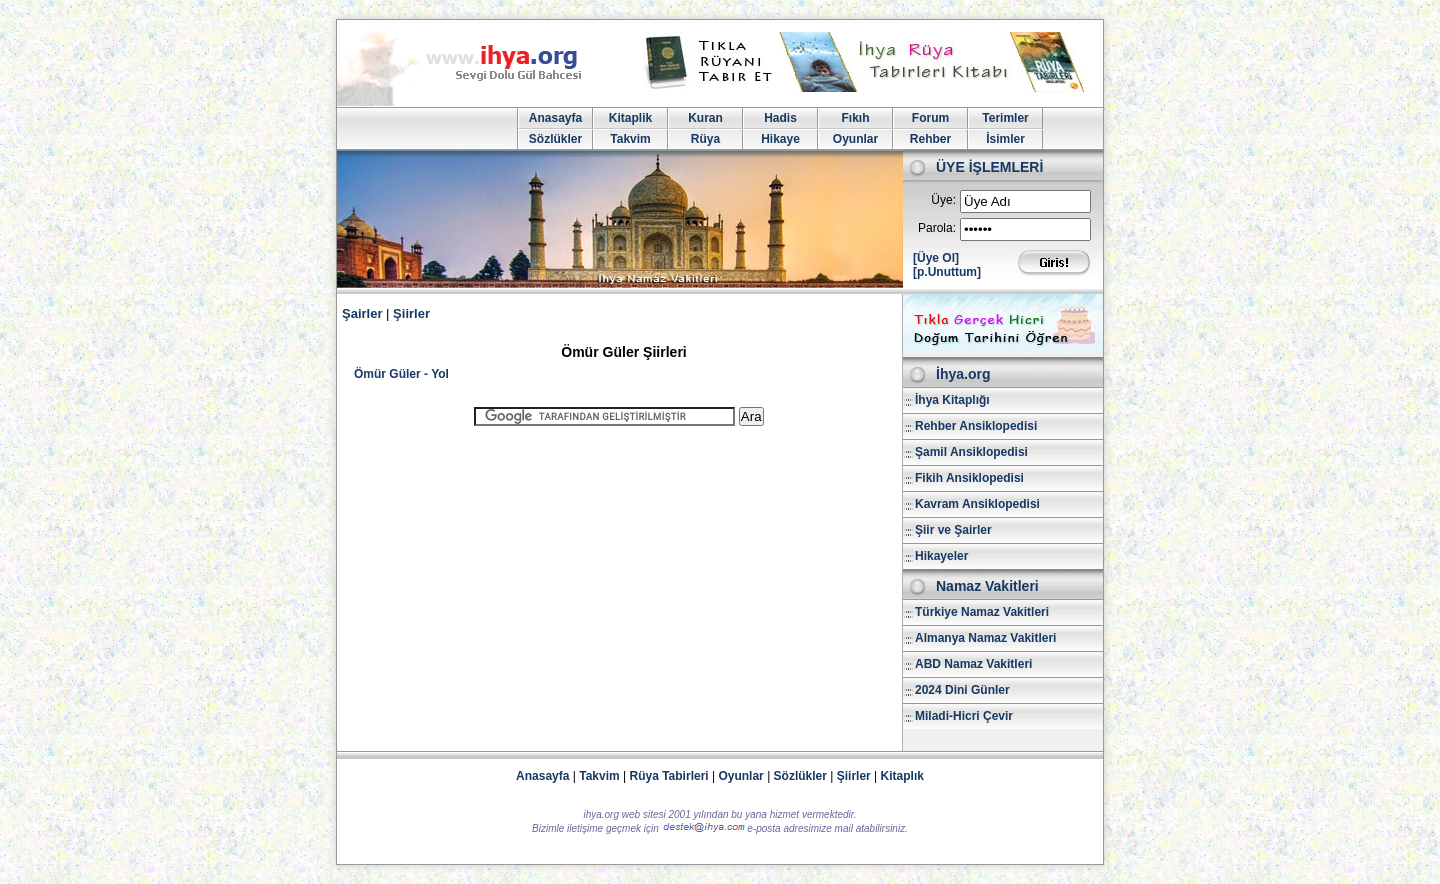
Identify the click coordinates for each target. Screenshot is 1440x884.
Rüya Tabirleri (669, 776)
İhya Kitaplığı (952, 400)
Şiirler (411, 313)
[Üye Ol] (936, 258)
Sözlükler (555, 139)
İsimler (1005, 139)
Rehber (930, 139)
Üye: (943, 200)
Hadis (780, 118)
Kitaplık (902, 776)
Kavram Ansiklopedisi (977, 504)
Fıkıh (855, 118)
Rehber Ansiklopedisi (976, 426)
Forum (930, 118)
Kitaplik (630, 118)
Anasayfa (555, 118)
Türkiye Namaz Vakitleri (982, 612)
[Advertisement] (619, 580)
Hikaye (780, 139)
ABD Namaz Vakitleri (973, 664)
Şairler (362, 313)
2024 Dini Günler (962, 690)
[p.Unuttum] (947, 272)
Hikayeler (941, 556)
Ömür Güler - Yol (401, 374)
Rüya (705, 139)
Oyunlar (855, 139)
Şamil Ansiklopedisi (971, 452)
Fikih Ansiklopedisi (969, 478)
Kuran (705, 118)
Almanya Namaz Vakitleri (985, 638)
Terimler (1005, 118)
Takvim (630, 139)
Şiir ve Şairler (953, 530)
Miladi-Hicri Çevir (964, 716)
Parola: (937, 228)
